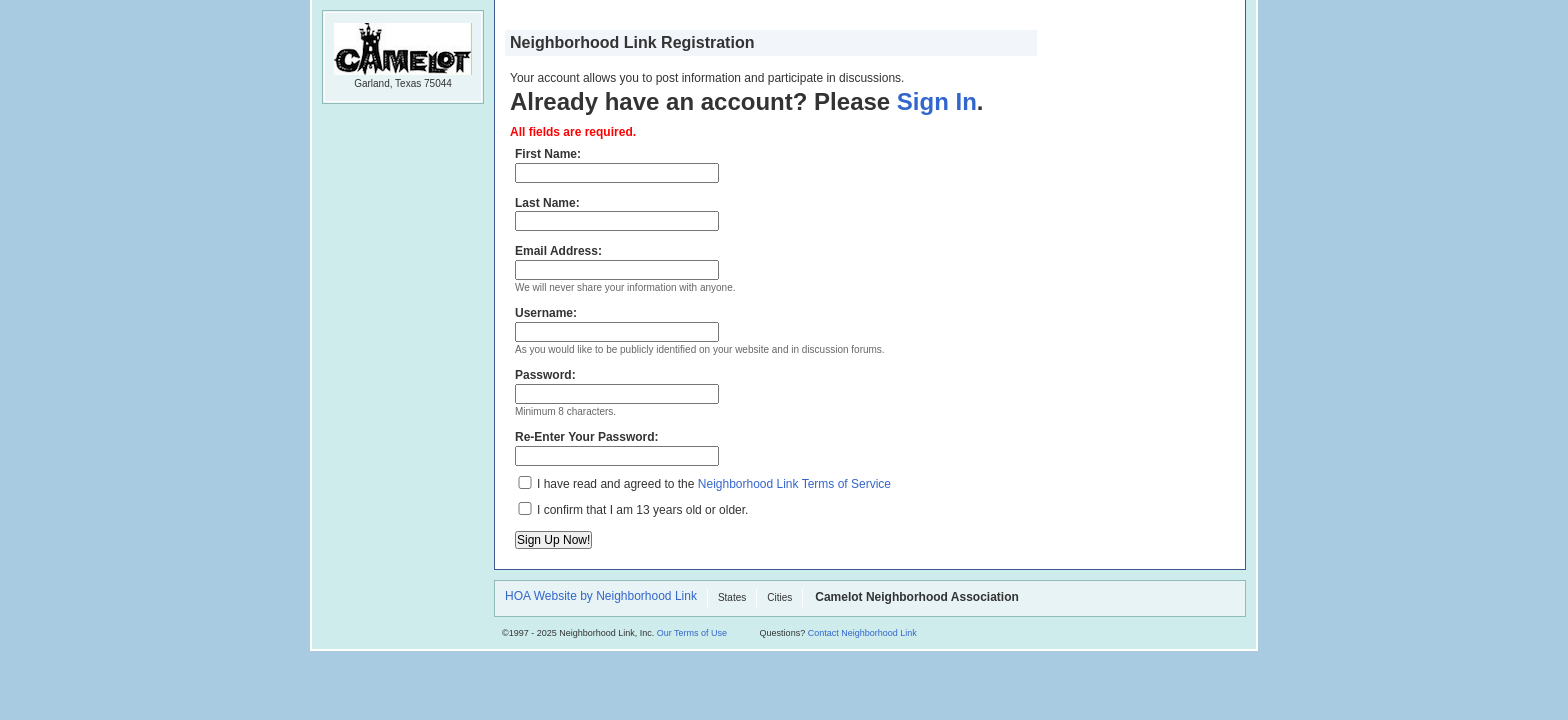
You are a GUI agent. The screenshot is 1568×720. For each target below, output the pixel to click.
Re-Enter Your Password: (617, 448)
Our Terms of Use (692, 633)
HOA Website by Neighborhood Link (601, 597)
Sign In (937, 101)
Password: (617, 386)
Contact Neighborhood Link (862, 633)
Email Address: (617, 262)
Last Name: (617, 214)
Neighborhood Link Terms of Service (794, 484)
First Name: (617, 165)
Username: (617, 324)
